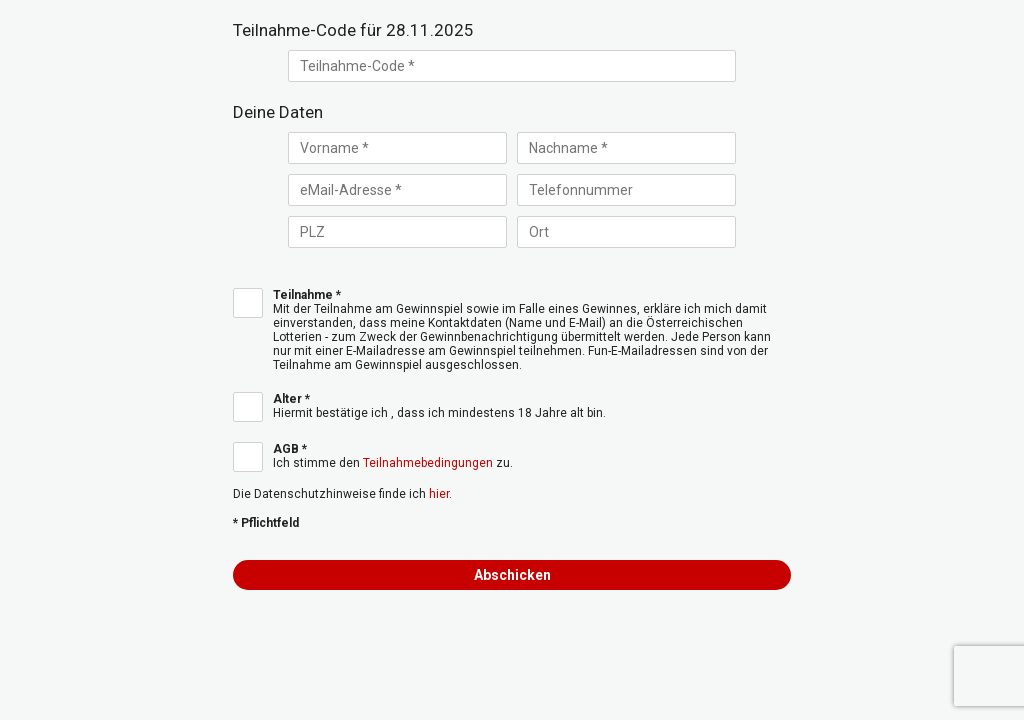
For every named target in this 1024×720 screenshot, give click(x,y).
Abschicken (512, 575)
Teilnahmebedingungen (428, 463)
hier (439, 494)
